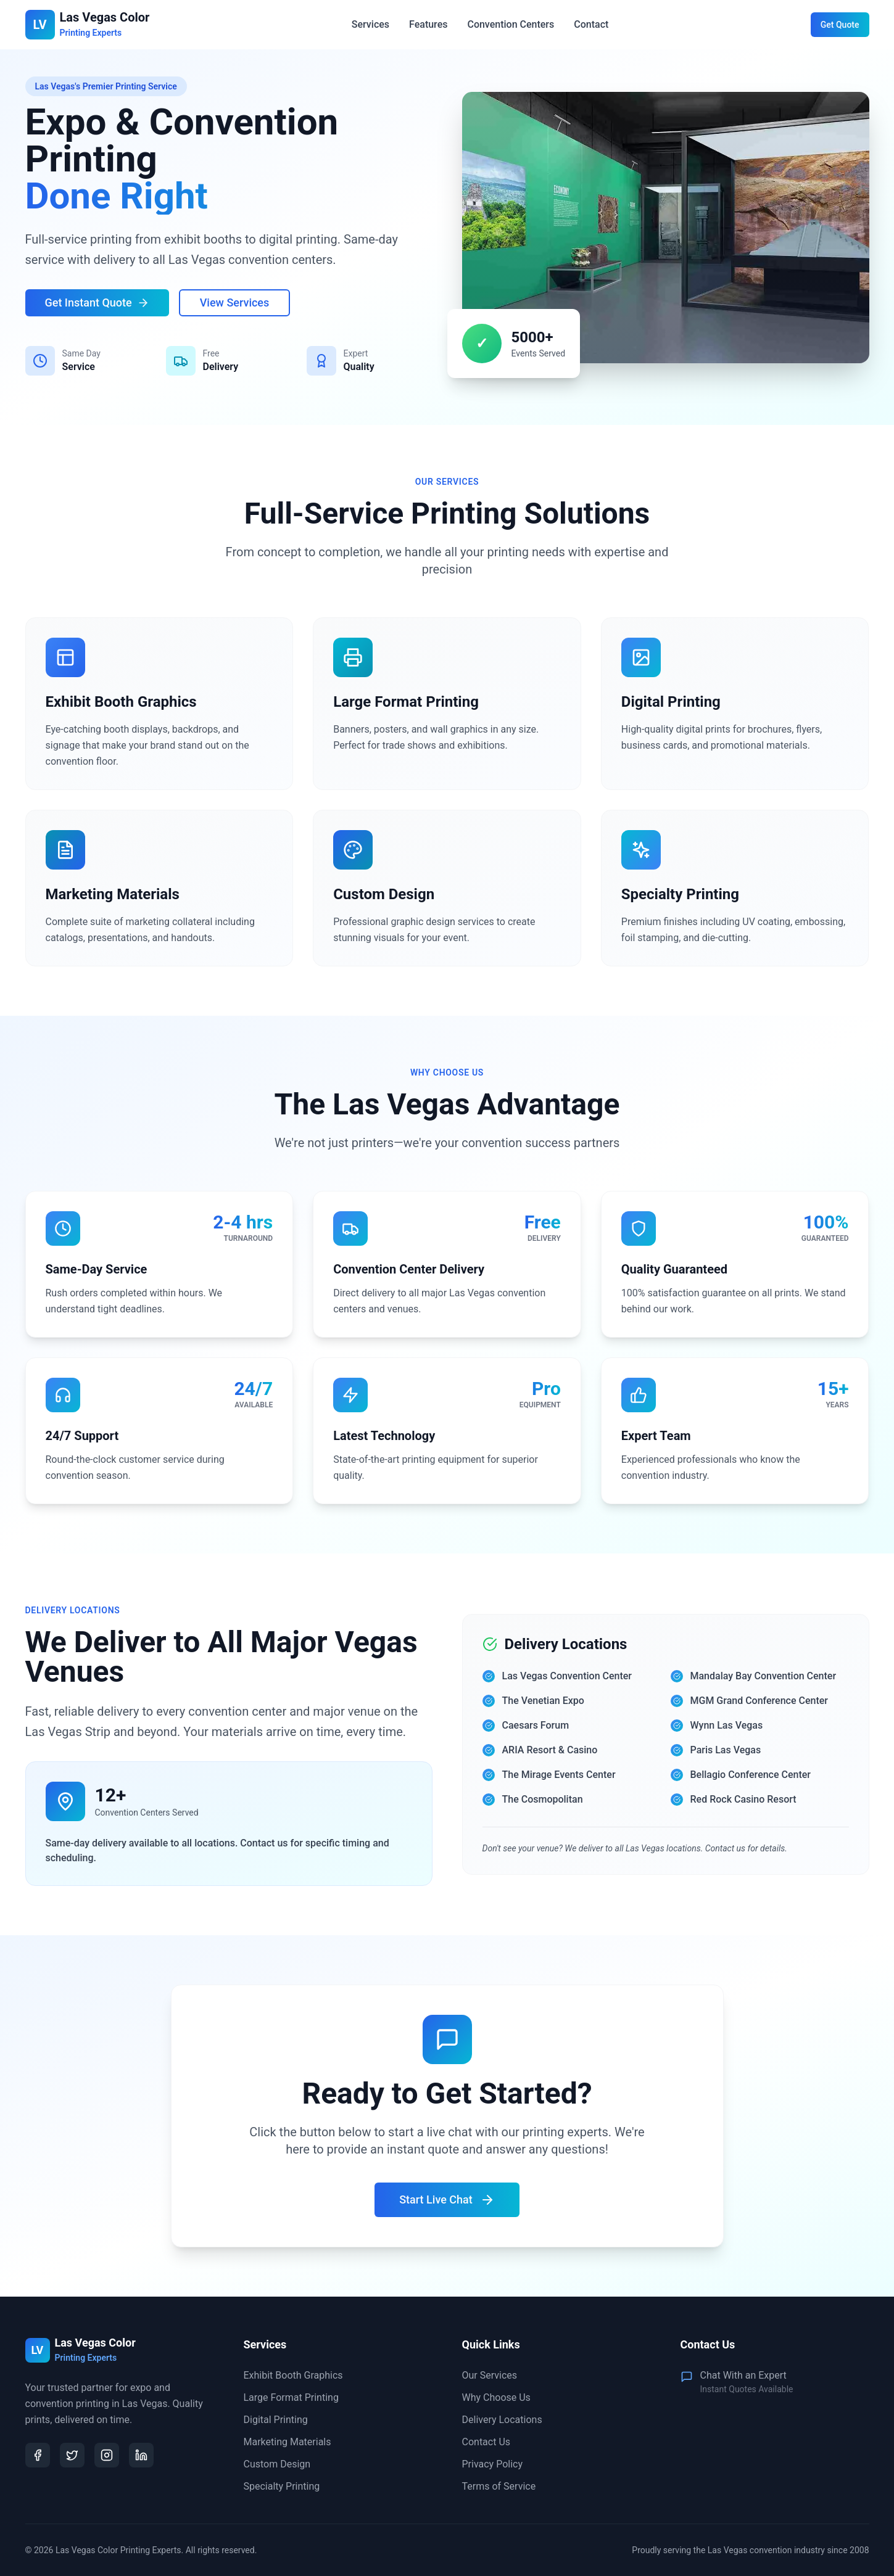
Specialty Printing (282, 2486)
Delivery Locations (502, 2420)
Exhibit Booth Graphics (293, 2375)
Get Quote (840, 25)
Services (370, 24)
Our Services (490, 2375)
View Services (235, 302)
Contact (591, 24)
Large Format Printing (291, 2397)
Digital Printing (276, 2420)
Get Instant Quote (97, 302)
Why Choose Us (496, 2397)
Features (428, 24)
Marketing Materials (287, 2442)
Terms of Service (499, 2486)
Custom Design (277, 2464)
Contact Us (486, 2442)
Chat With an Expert (743, 2375)
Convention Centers (510, 24)
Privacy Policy (492, 2464)
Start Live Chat (447, 2199)
